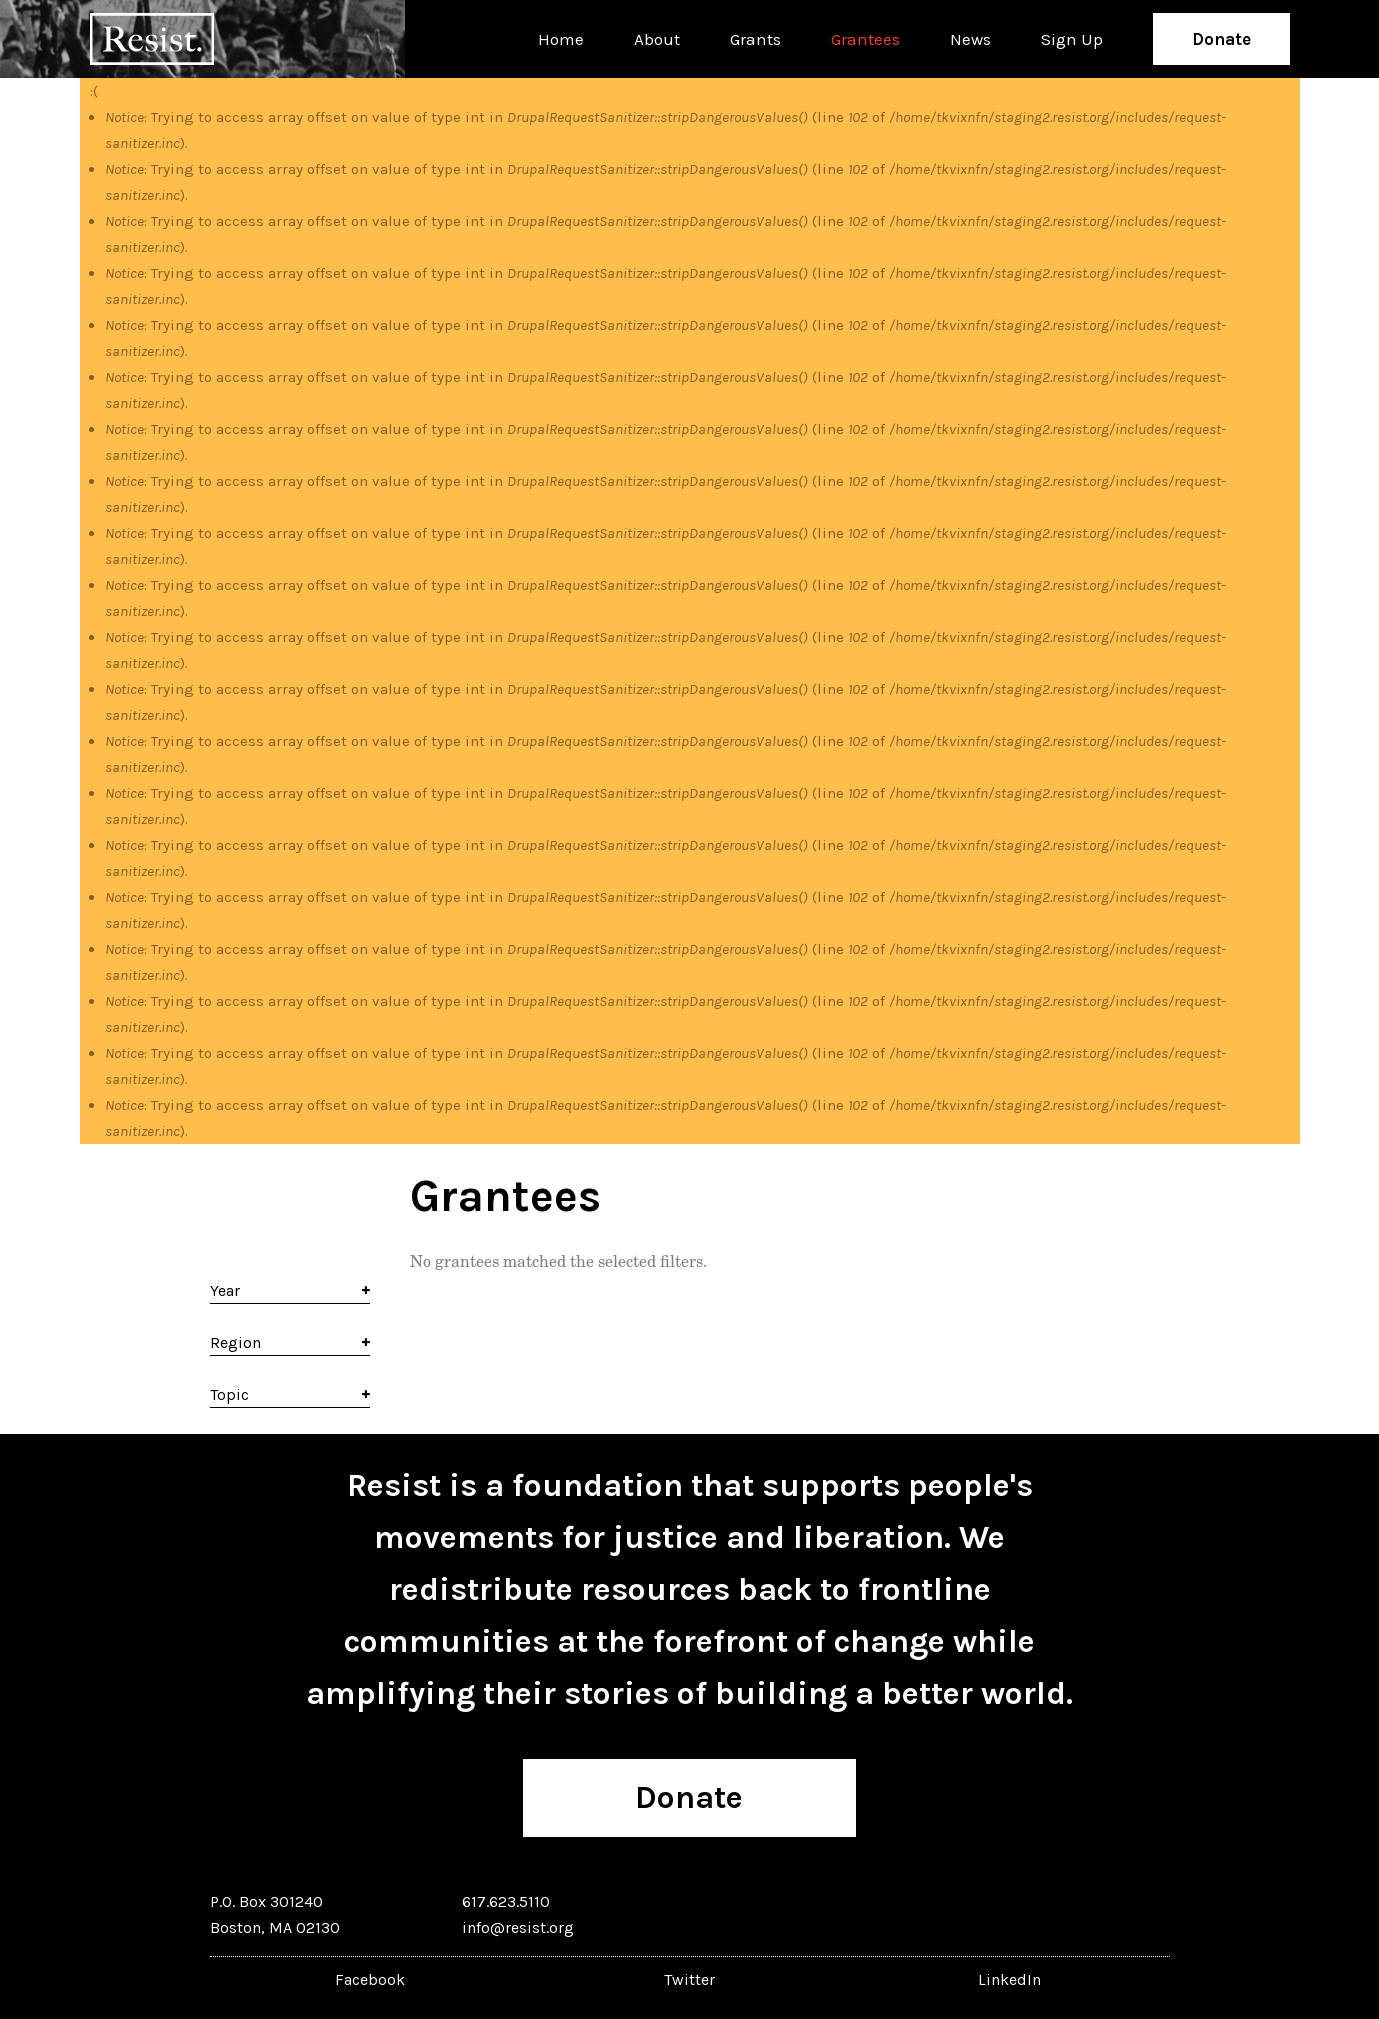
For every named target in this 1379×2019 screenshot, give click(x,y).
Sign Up (1072, 39)
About (657, 39)
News (970, 39)
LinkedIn (1009, 1979)
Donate (1221, 39)
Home (561, 39)
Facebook (370, 1979)
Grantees (865, 39)
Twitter (689, 1979)
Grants (755, 39)
